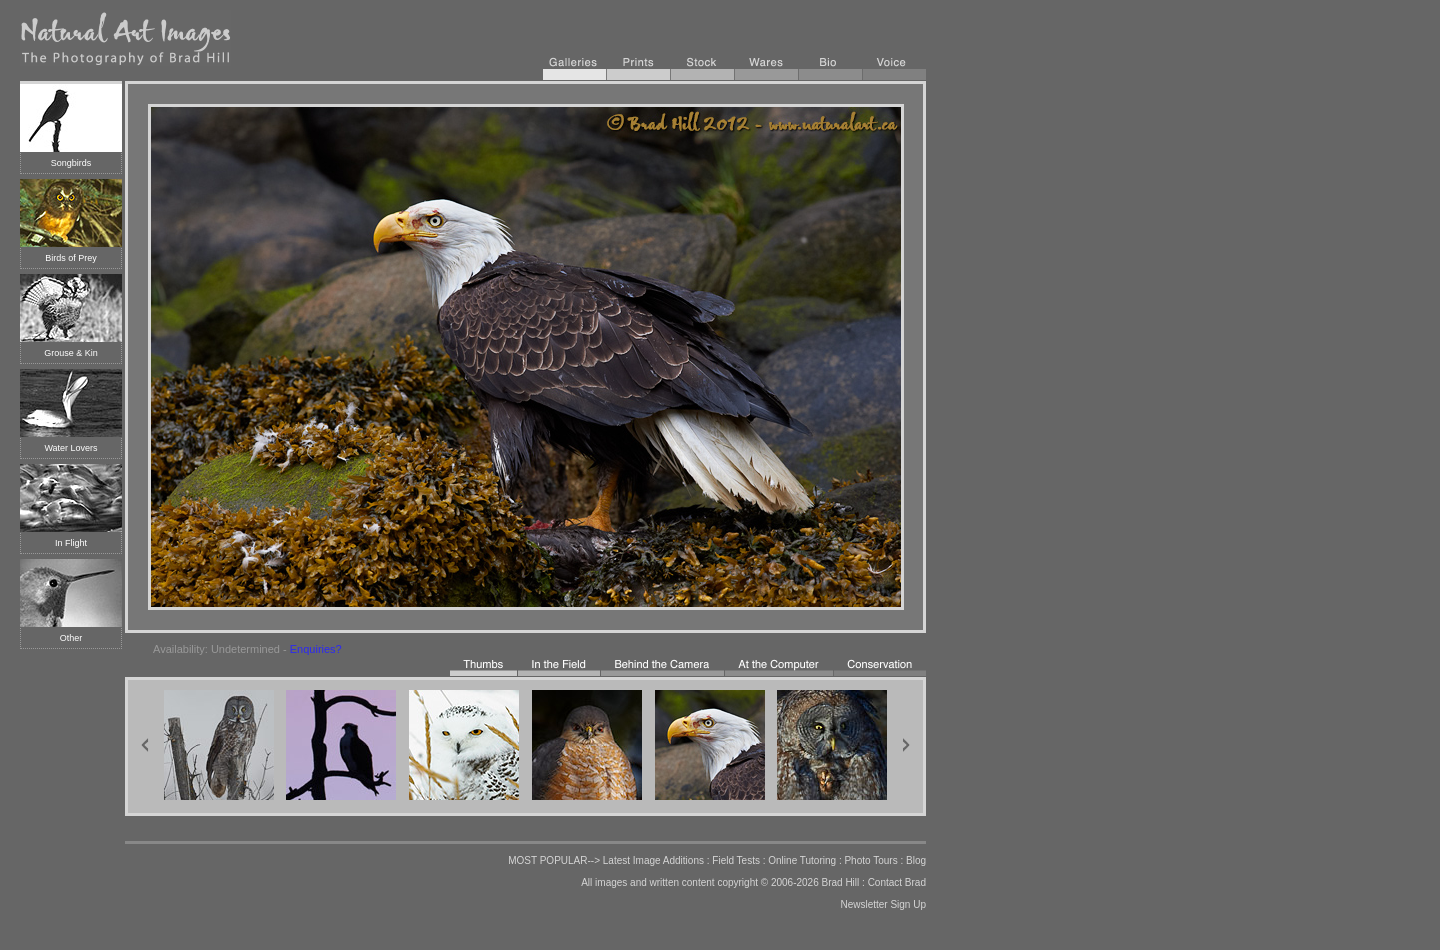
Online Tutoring (802, 860)
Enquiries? (316, 649)
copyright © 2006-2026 (767, 882)
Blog (916, 860)
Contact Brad (897, 882)
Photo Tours (870, 860)
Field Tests (736, 860)
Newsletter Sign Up (883, 904)
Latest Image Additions (653, 860)
